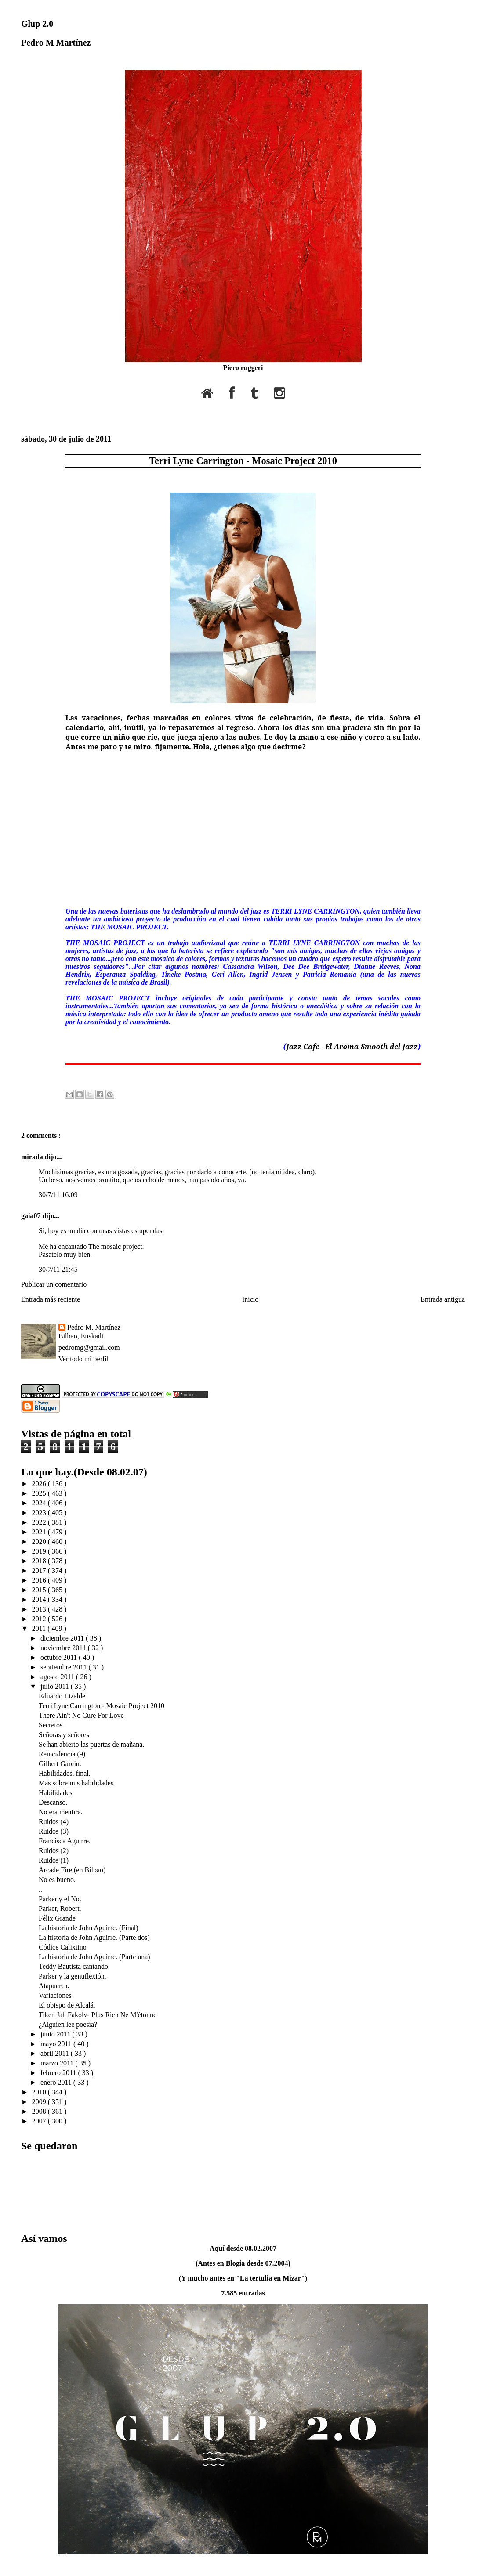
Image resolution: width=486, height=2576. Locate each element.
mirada (33, 1157)
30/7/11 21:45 (58, 1269)
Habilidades (55, 1792)
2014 (40, 1599)
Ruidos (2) (54, 1850)
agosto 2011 (58, 1676)
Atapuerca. (54, 1986)
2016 (40, 1580)
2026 (40, 1483)
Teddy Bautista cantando (73, 1966)
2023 (40, 1512)
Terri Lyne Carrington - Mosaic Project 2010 (243, 460)
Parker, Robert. (60, 1908)
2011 (39, 1628)
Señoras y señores (64, 1734)
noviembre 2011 (64, 1647)
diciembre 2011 (63, 1638)
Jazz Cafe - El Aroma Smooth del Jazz (351, 1046)
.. (40, 1889)
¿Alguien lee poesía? (68, 2024)
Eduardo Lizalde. (63, 1696)
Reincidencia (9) (62, 1754)
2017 (40, 1570)
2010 (40, 2092)
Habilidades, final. (65, 1773)
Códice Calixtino (63, 1947)
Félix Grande (57, 1918)
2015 (40, 1590)
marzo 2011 (57, 2063)
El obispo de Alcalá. (67, 2005)
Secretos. (51, 1725)
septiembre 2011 (64, 1667)
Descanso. (53, 1802)
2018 (40, 1561)
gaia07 (31, 1216)
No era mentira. (61, 1812)
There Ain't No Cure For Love (81, 1715)
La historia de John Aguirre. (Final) (88, 1928)
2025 (40, 1493)
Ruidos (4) (54, 1821)
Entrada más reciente (50, 1299)
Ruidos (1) (54, 1860)
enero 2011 (56, 2082)
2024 (40, 1503)
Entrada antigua (443, 1299)
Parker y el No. (60, 1899)
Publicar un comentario (54, 1284)
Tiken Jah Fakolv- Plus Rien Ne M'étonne (97, 2014)
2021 (40, 1532)
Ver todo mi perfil (83, 1359)
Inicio (250, 1299)
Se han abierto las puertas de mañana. (91, 1744)
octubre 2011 (59, 1657)
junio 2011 (56, 2034)
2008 (40, 2111)
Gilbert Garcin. (60, 1763)
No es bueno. (57, 1879)
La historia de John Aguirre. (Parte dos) (94, 1937)
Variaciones (55, 1995)
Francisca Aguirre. (65, 1841)
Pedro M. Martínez (93, 1327)
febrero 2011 (59, 2072)
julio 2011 (55, 1686)
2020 (40, 1541)
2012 (40, 1619)
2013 (40, 1609)
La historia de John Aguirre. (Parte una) (94, 1957)
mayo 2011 (56, 2043)
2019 (40, 1551)
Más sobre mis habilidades (76, 1783)
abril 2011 (55, 2053)
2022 (40, 1522)
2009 (40, 2101)
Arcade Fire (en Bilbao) (72, 1870)
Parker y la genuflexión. (72, 1976)
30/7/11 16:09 (58, 1194)
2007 (40, 2121)
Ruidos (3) (54, 1831)
